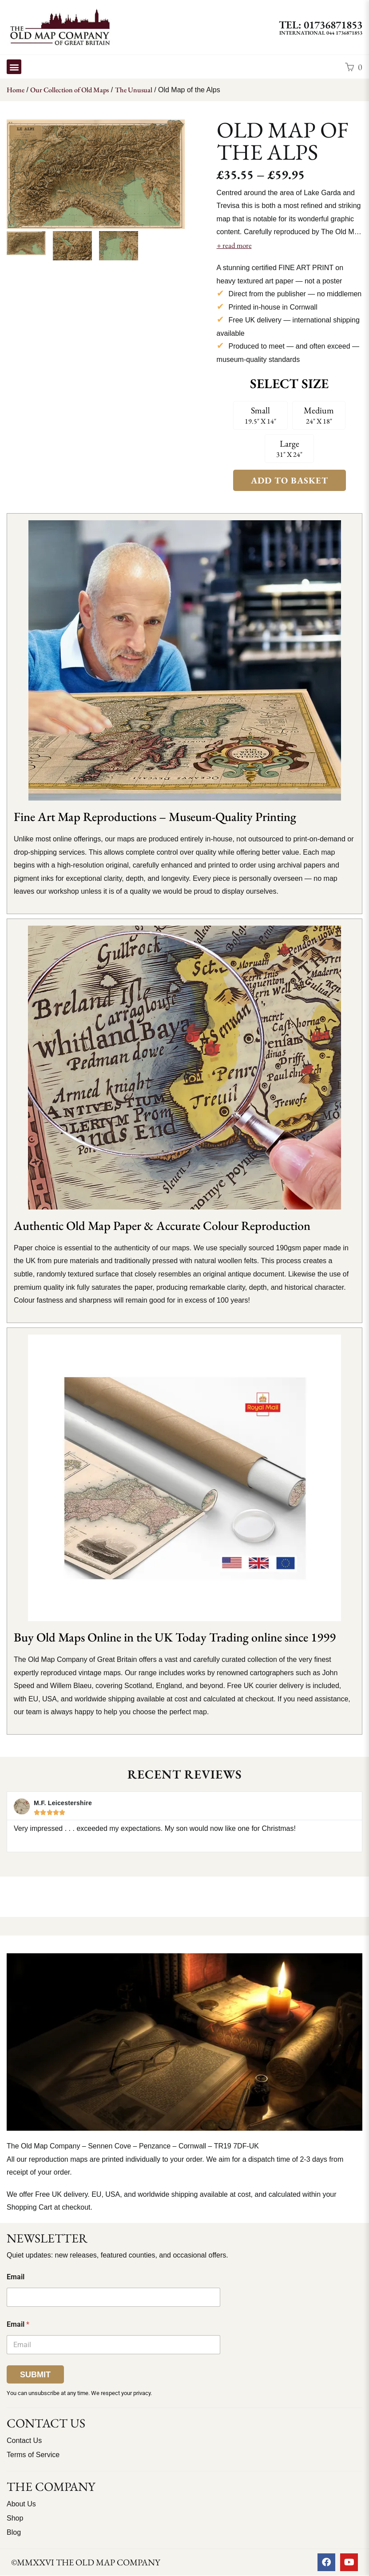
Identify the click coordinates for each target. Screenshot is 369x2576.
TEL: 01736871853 (320, 24)
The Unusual (133, 89)
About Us (21, 2504)
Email (15, 2277)
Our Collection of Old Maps (69, 89)
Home (15, 89)
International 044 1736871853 (320, 32)
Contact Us (24, 2440)
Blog (14, 2532)
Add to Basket (289, 480)
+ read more (234, 245)
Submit (35, 2374)
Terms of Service (33, 2454)
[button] (14, 66)
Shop (15, 2518)
